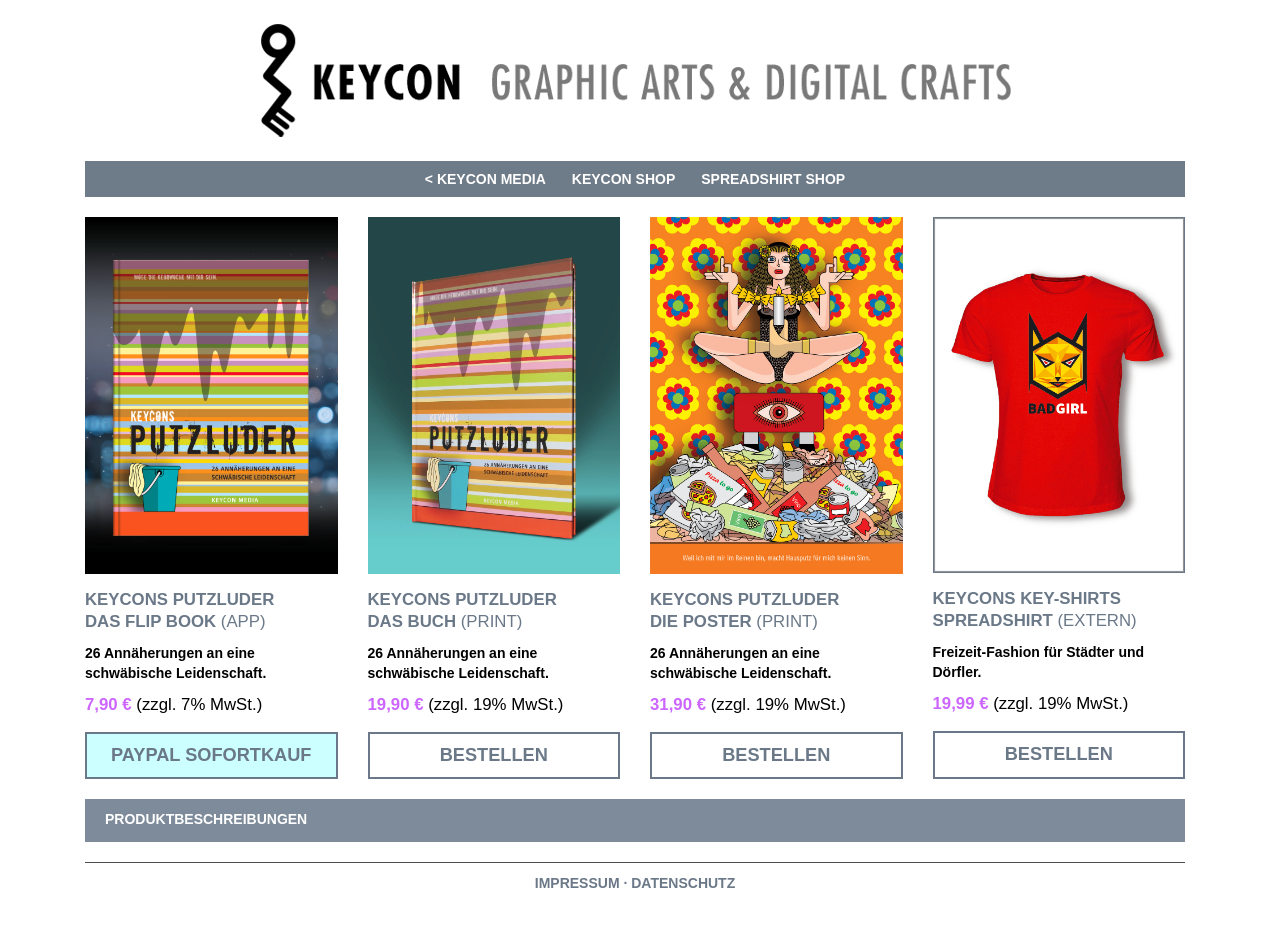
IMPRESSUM (577, 883)
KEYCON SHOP (623, 179)
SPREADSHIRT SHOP (773, 179)
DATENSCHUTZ (683, 883)
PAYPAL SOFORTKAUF (211, 755)
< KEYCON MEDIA (485, 179)
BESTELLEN (494, 755)
